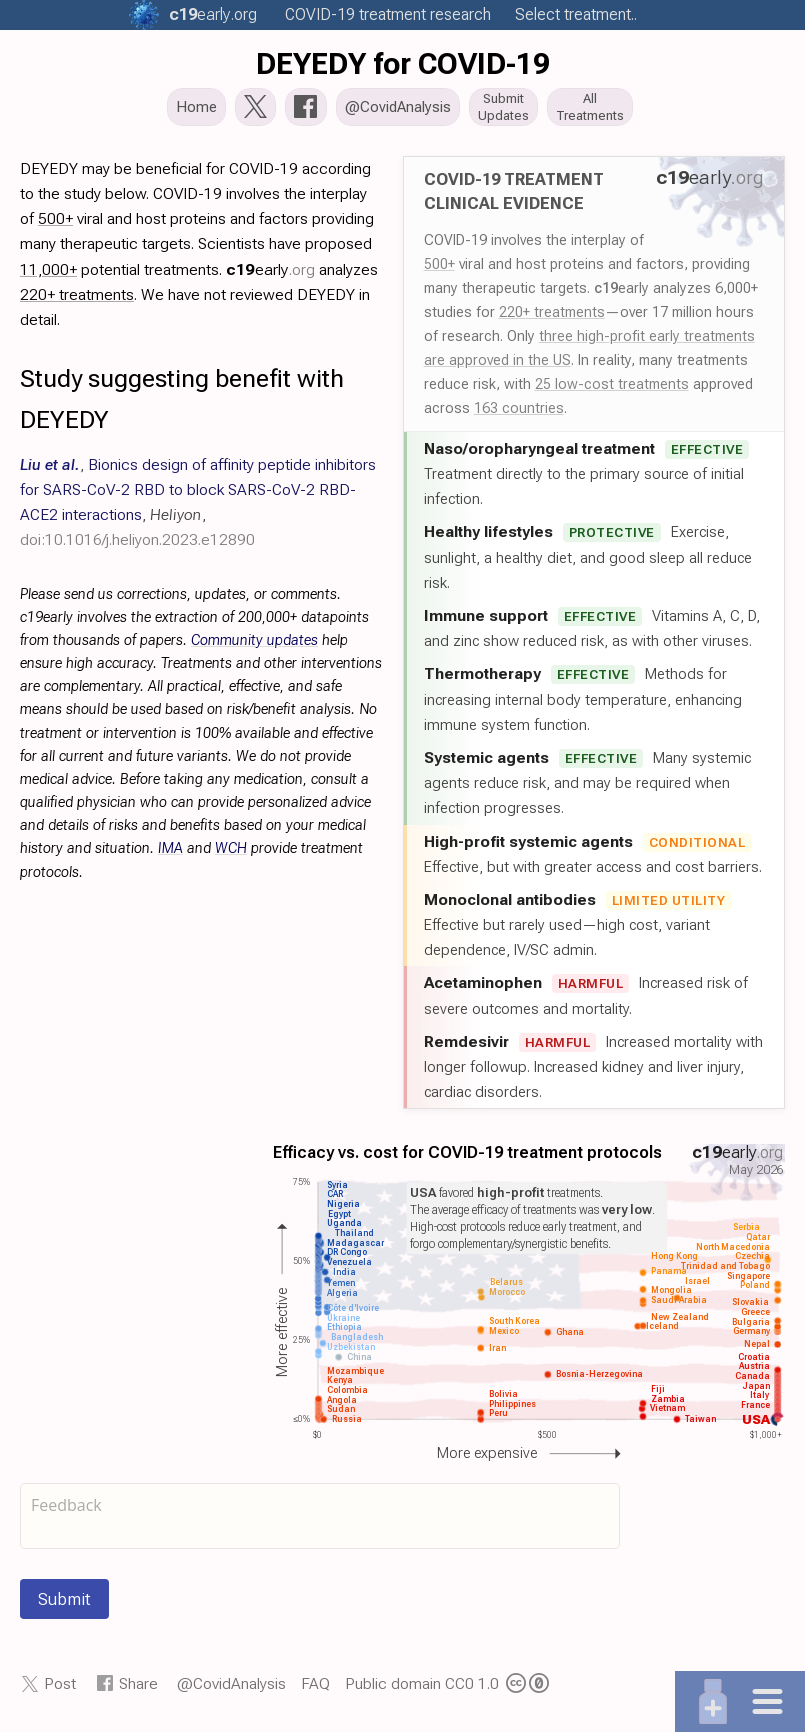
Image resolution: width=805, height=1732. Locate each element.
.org (213, 14)
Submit (64, 1605)
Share (138, 1689)
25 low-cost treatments (612, 390)
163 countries (519, 414)
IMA (170, 854)
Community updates (254, 646)
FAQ (315, 1689)
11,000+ (48, 275)
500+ (439, 270)
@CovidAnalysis (231, 1689)
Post (60, 1689)
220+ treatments (552, 318)
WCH (231, 854)
